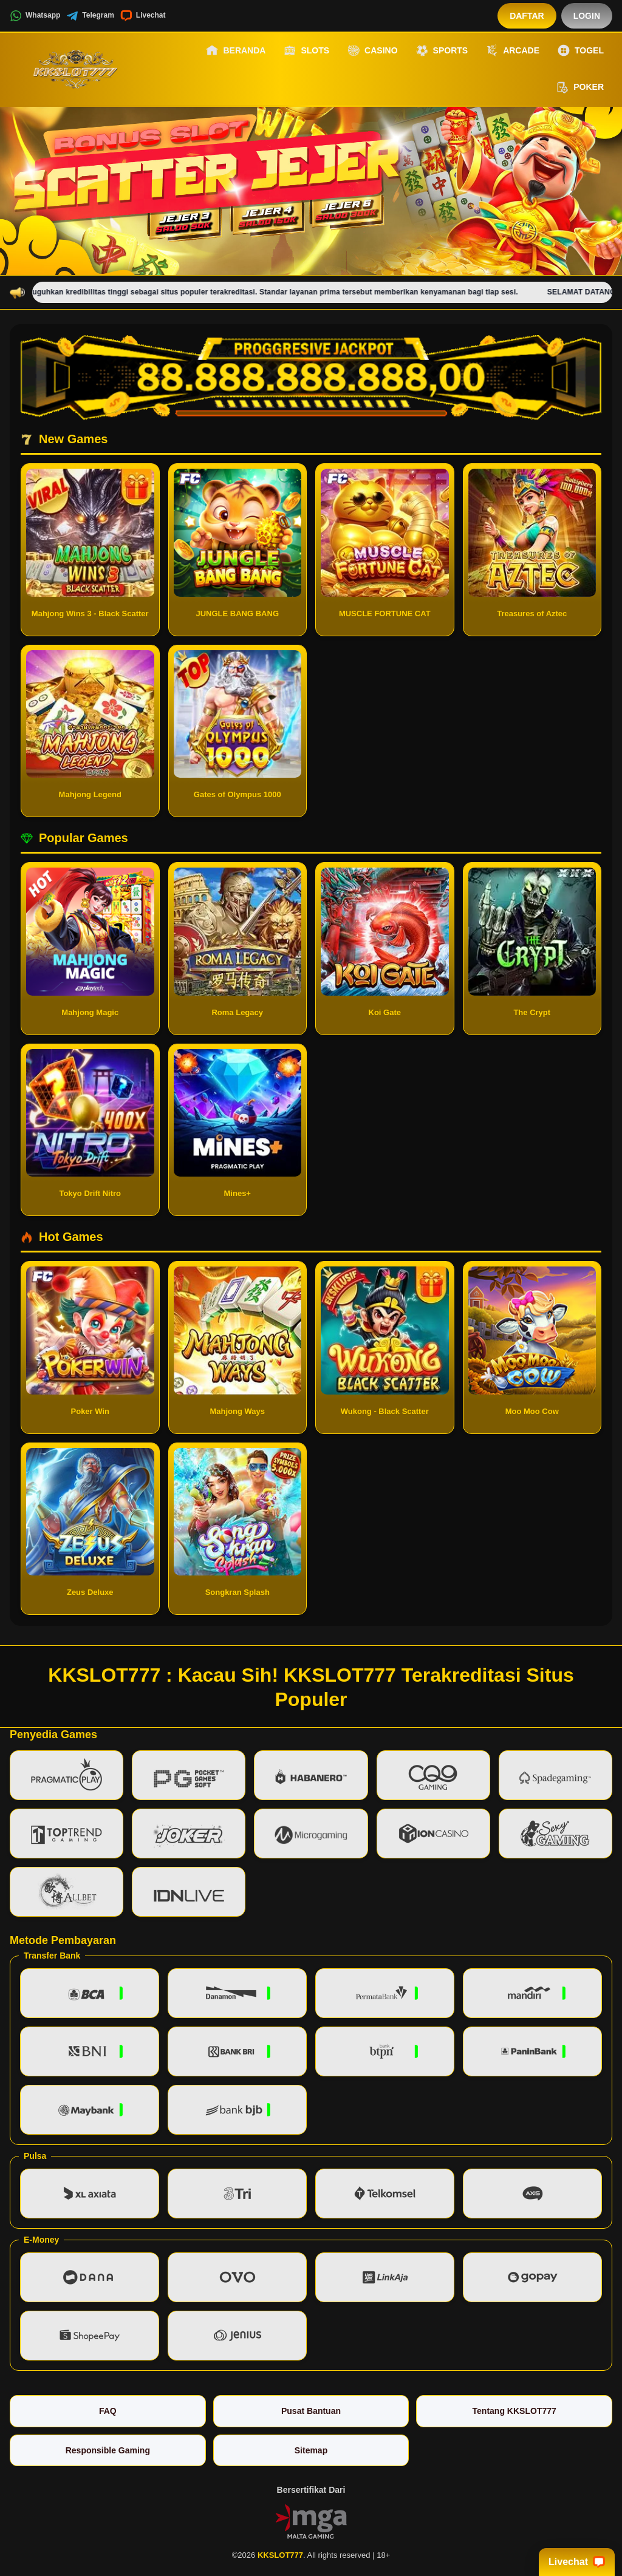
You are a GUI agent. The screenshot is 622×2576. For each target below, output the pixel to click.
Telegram (90, 16)
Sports (442, 50)
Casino (372, 50)
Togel (581, 50)
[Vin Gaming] (311, 2520)
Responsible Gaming (108, 2450)
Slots (306, 50)
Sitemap (311, 2450)
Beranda (235, 50)
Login (586, 16)
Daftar (527, 16)
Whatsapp (35, 16)
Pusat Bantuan (311, 2411)
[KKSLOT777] (76, 69)
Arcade (512, 50)
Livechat (143, 16)
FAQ (108, 2411)
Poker (580, 87)
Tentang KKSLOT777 (514, 2411)
